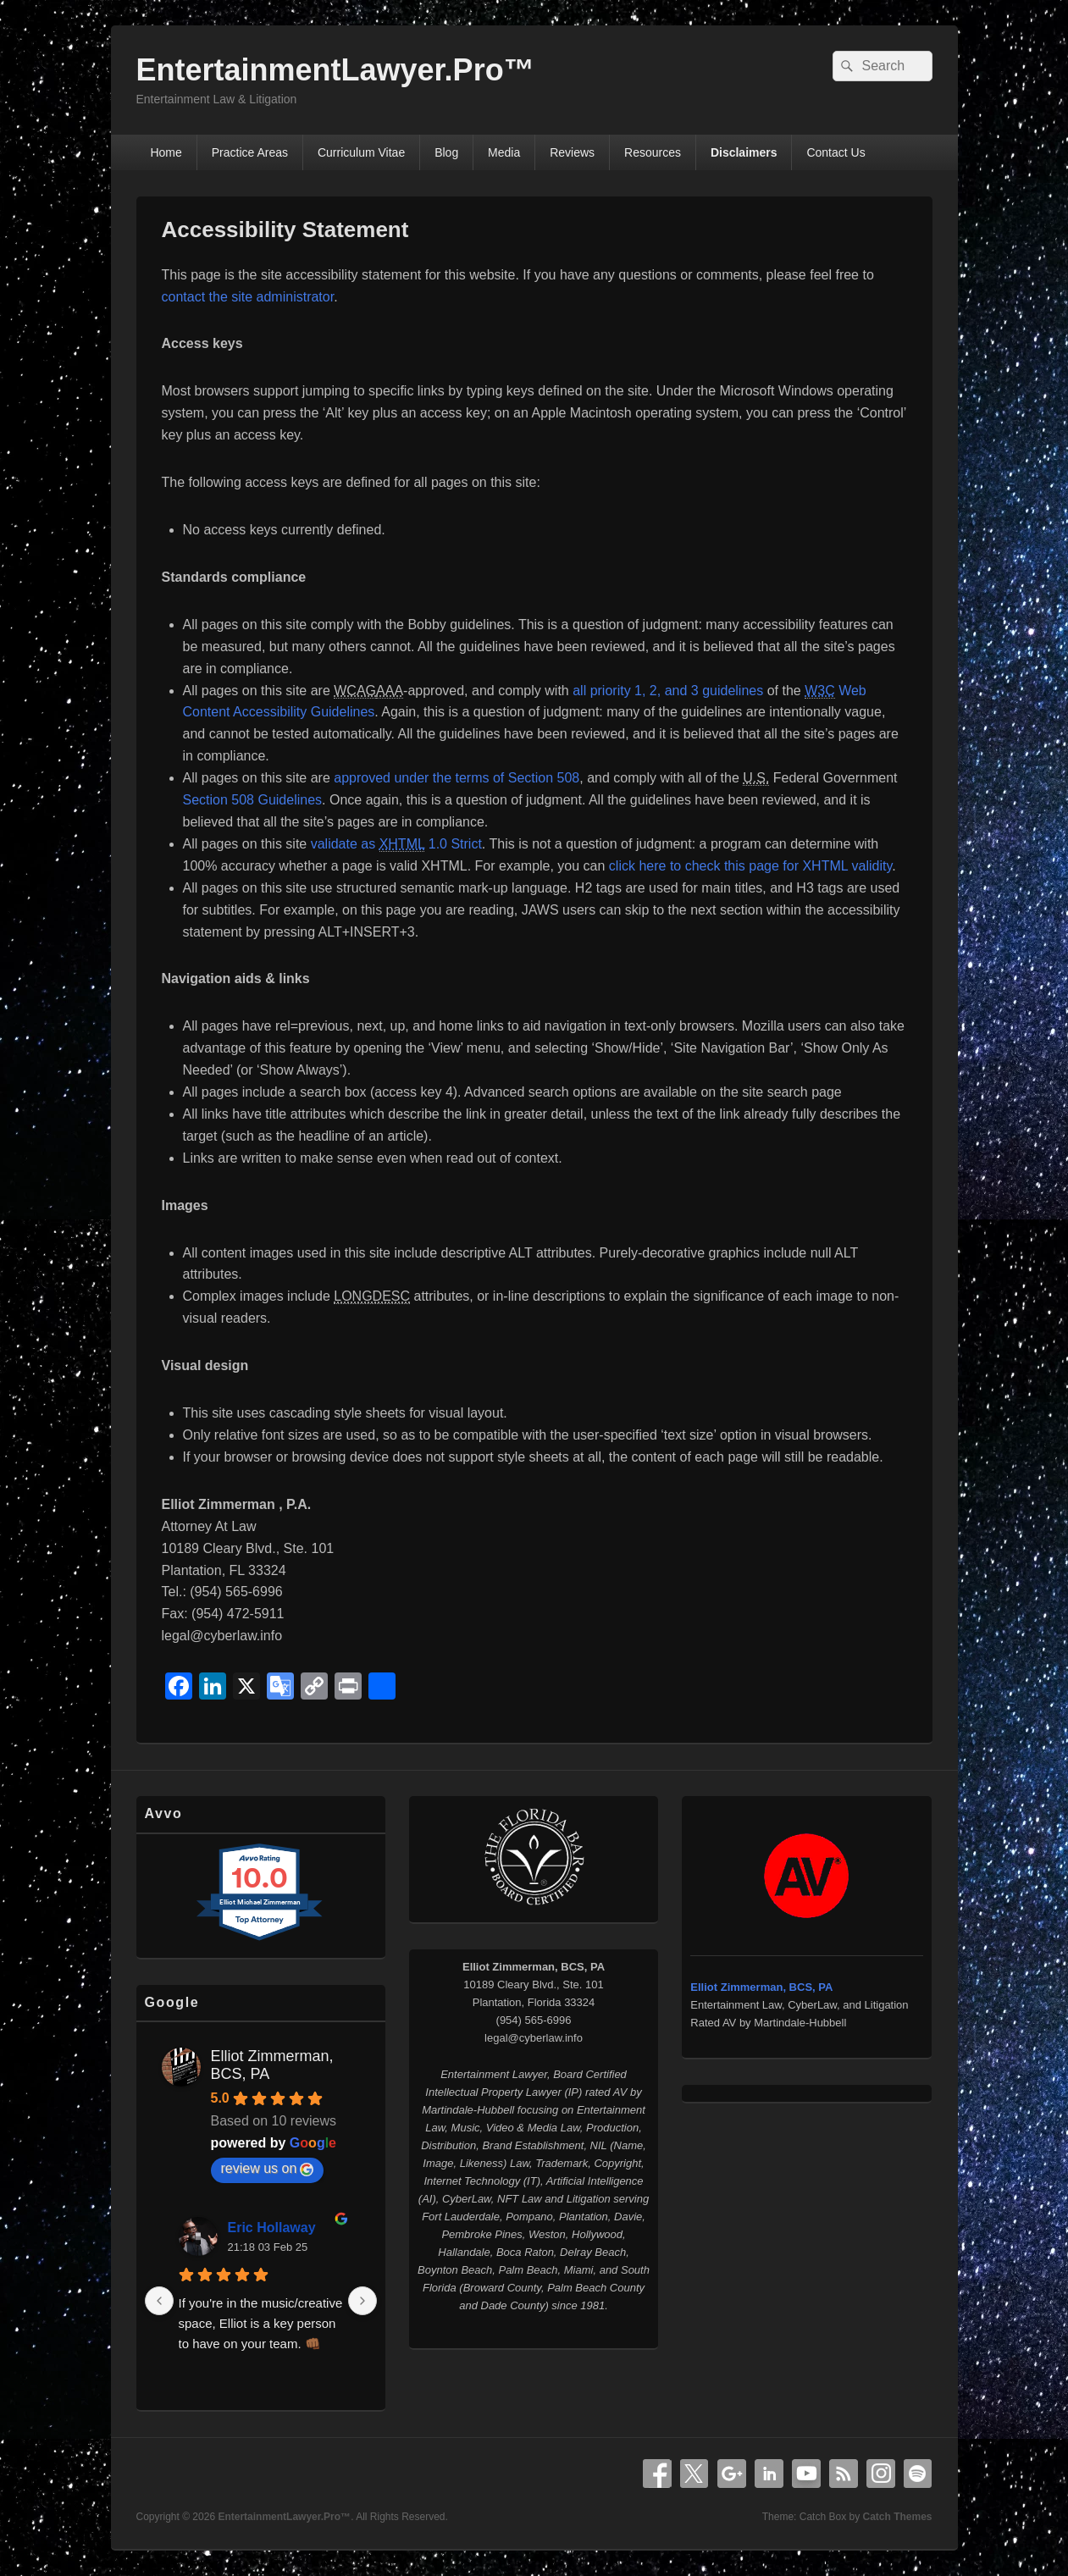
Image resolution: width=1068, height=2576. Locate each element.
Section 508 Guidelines (253, 800)
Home (165, 152)
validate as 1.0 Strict (396, 844)
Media (504, 152)
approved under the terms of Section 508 (456, 778)
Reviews (572, 152)
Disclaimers (744, 152)
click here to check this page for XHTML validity (750, 866)
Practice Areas (250, 152)
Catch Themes (897, 2517)
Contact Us (835, 152)
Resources (652, 152)
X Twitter (694, 2473)
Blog (446, 152)
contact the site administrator (248, 297)
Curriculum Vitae (361, 152)
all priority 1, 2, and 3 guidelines (668, 690)
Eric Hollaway (272, 2227)
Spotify (918, 2473)
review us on (267, 2168)
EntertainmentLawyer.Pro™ (335, 70)
